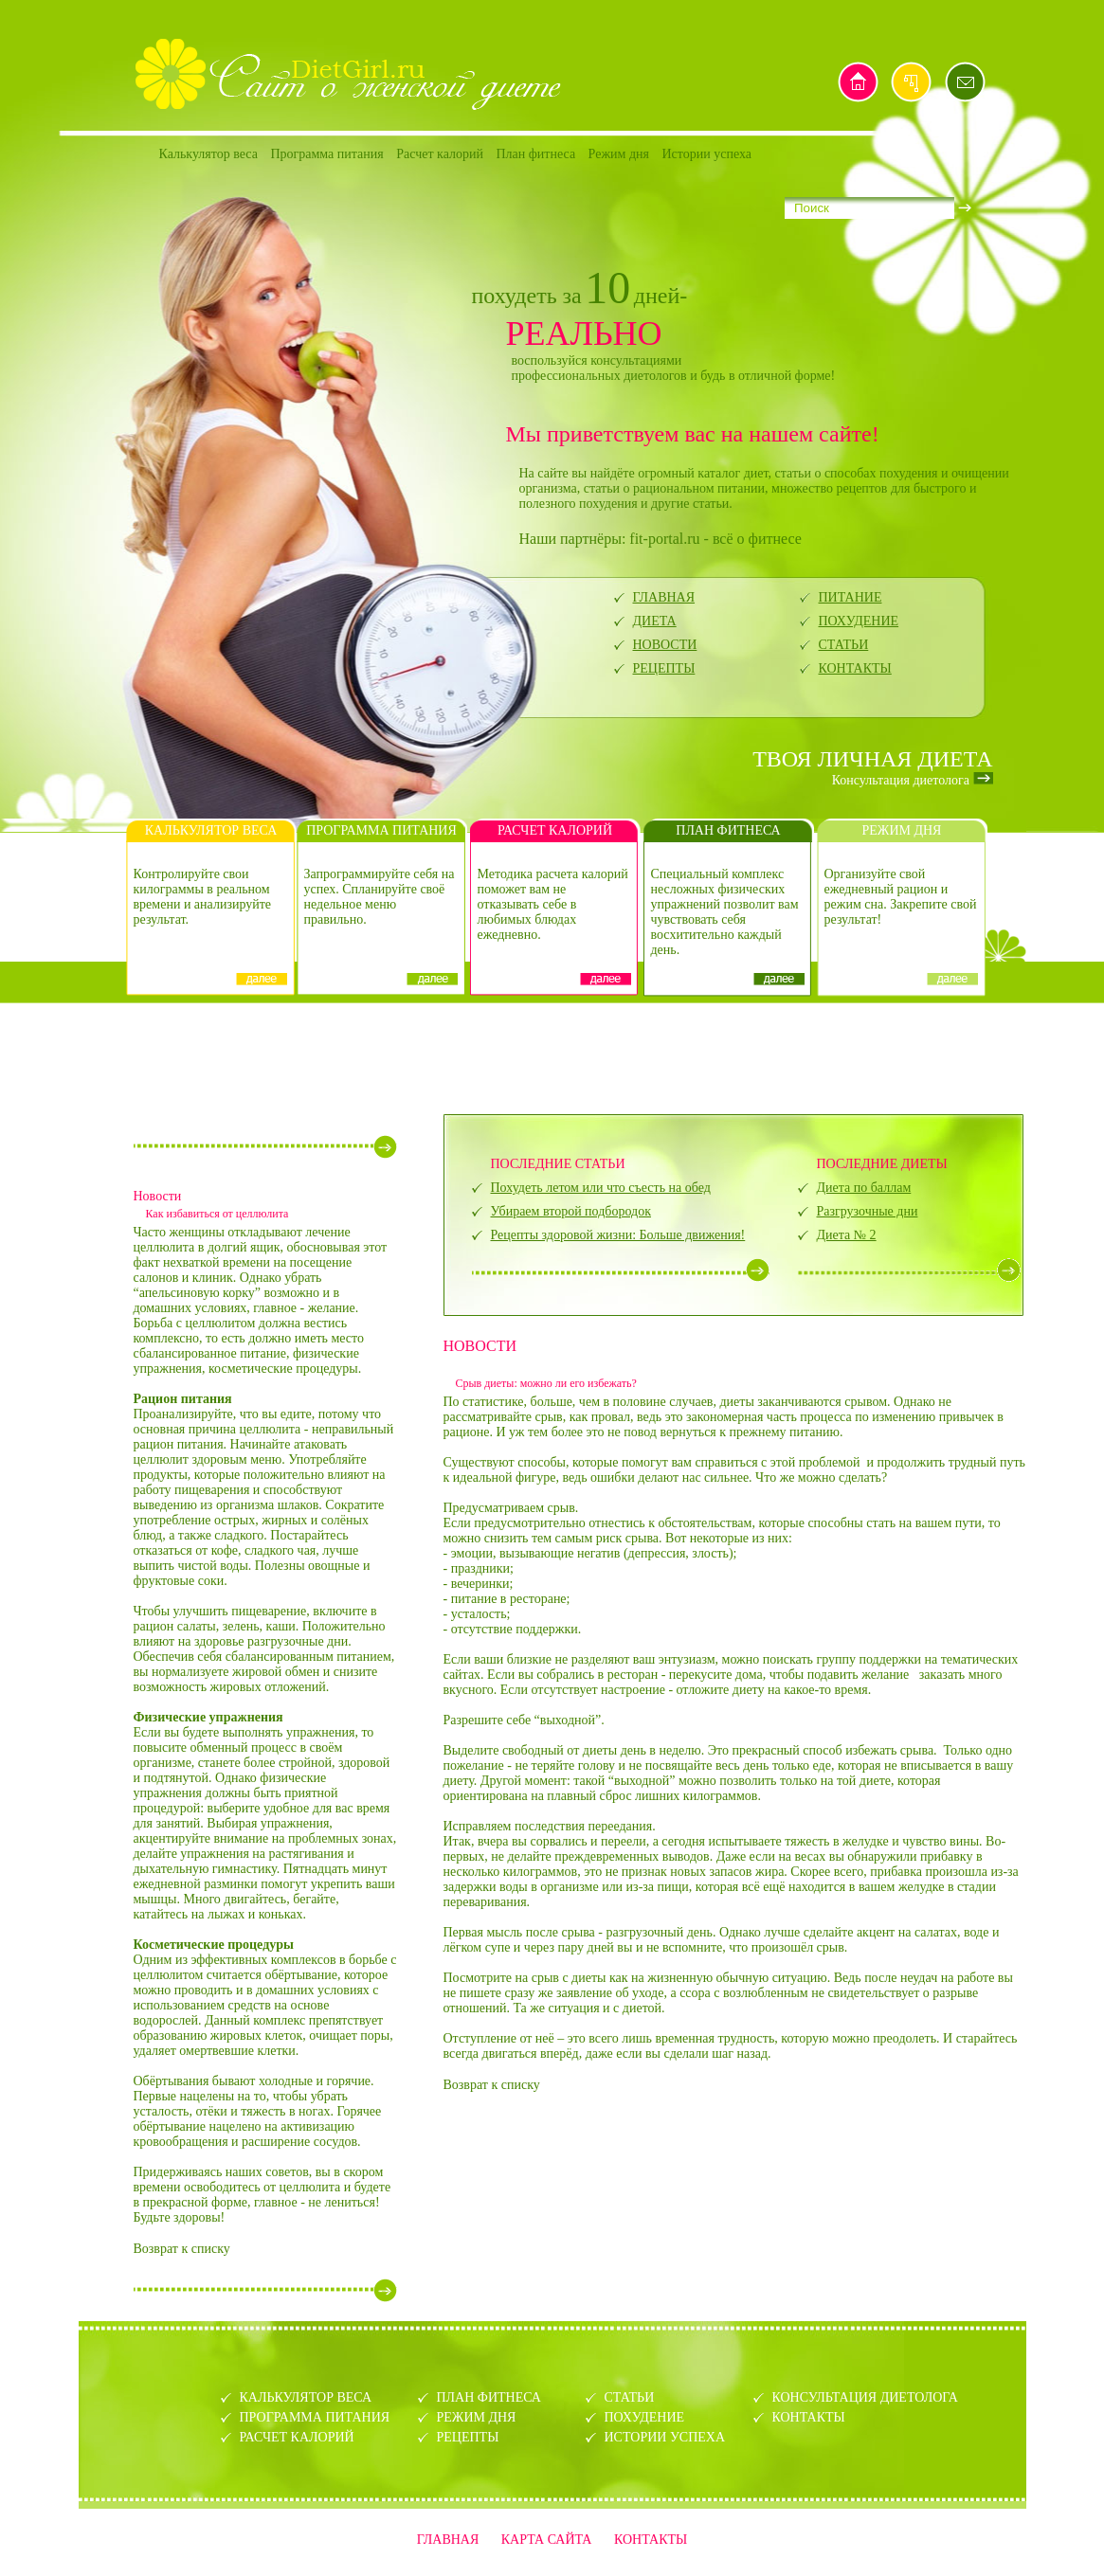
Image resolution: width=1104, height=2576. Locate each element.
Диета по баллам (864, 1187)
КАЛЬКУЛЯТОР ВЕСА (306, 2397)
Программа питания (326, 154)
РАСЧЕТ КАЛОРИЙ (297, 2437)
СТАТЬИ (844, 645)
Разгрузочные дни (867, 1211)
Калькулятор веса (208, 154)
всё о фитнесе (757, 539)
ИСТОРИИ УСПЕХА (665, 2437)
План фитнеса (535, 154)
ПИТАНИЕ (850, 597)
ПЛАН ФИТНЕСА (489, 2397)
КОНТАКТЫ (855, 668)
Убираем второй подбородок (571, 1211)
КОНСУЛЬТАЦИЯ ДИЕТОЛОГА (865, 2397)
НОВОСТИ (665, 645)
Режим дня (618, 154)
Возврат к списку (182, 2249)
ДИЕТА (655, 621)
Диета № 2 (847, 1235)
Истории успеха (707, 154)
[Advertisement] (552, 1056)
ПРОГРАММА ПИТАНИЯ (315, 2417)
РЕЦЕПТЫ (664, 668)
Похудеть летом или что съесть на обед (601, 1187)
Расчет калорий (439, 154)
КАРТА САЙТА (546, 2539)
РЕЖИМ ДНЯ (476, 2417)
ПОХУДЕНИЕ (859, 621)
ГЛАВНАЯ (664, 597)
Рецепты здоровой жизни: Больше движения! (618, 1235)
